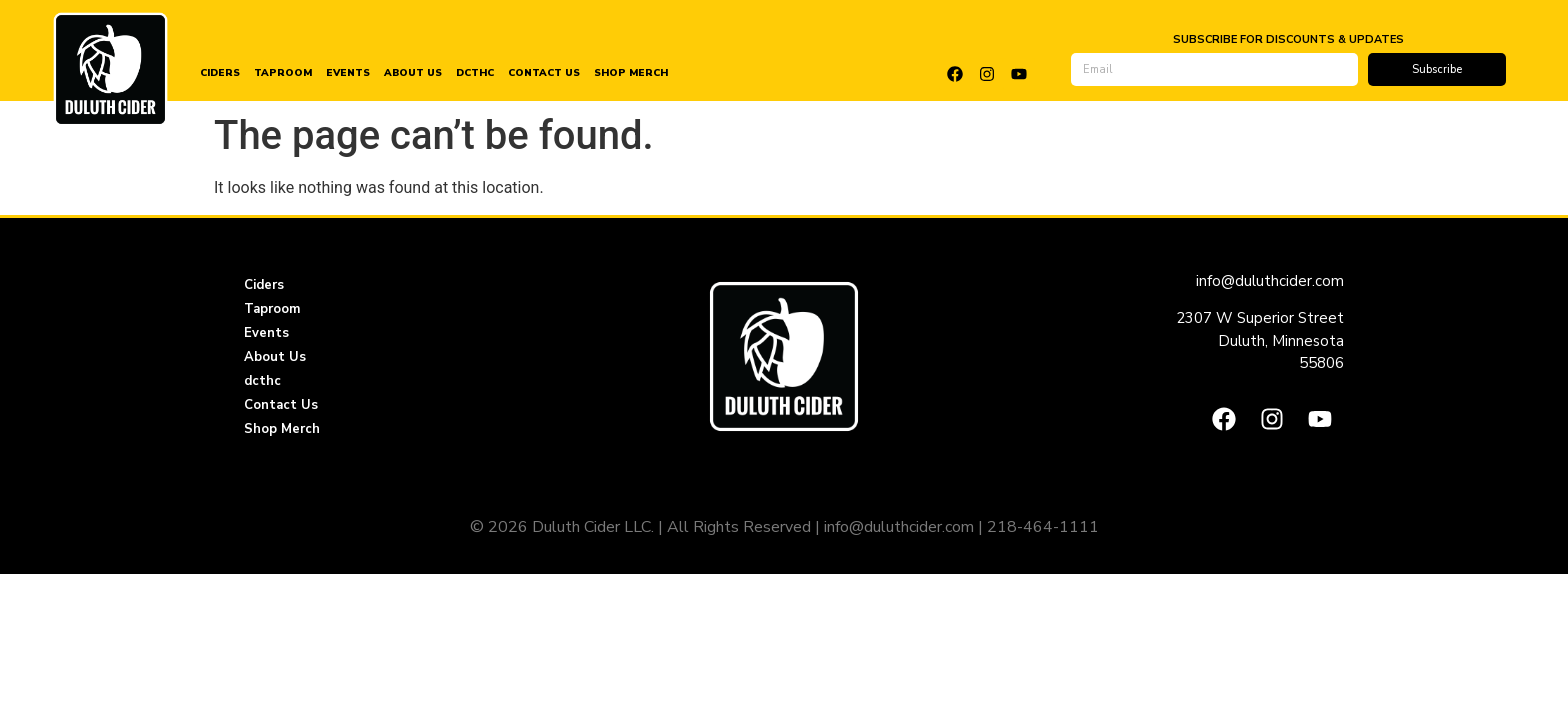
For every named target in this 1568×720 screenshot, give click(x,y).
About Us (413, 73)
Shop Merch (631, 73)
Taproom (283, 73)
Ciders (220, 73)
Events (348, 73)
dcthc (475, 73)
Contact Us (544, 73)
